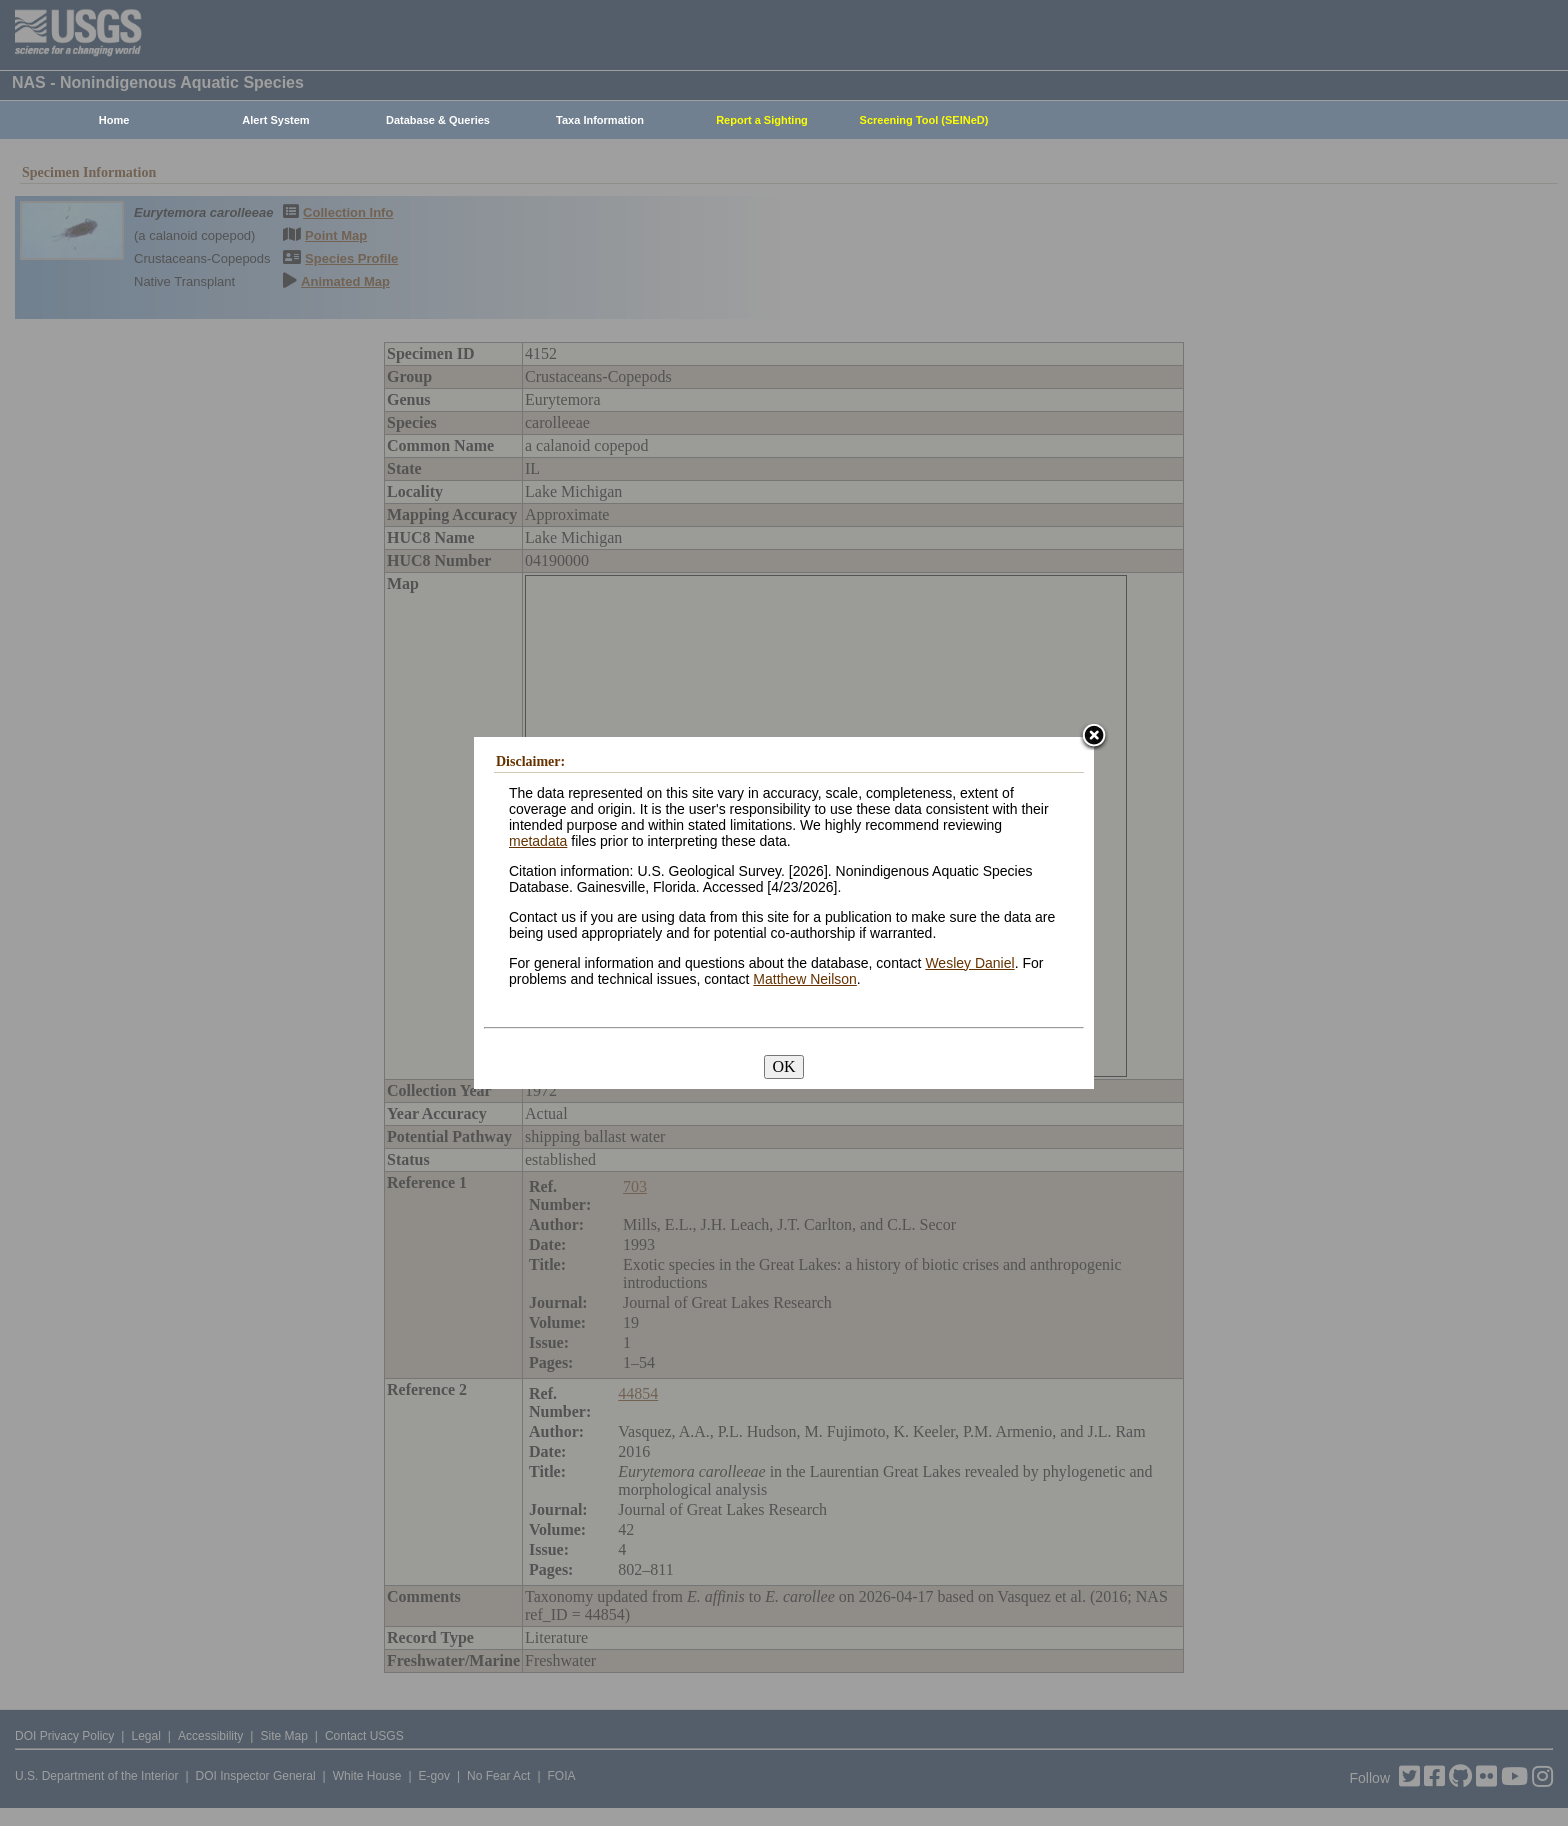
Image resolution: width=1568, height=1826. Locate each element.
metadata (538, 841)
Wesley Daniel (969, 963)
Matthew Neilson (805, 979)
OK (783, 1066)
